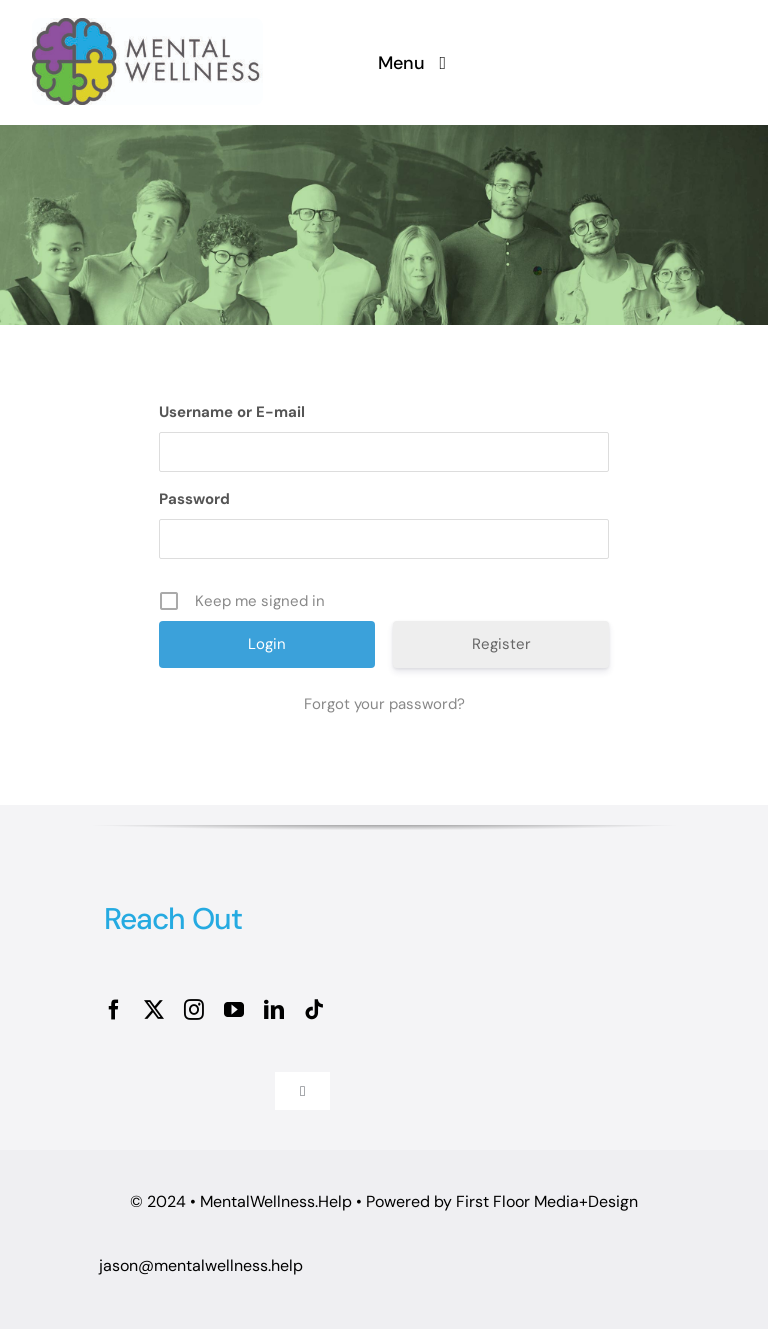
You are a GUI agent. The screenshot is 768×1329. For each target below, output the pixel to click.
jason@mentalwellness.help (201, 1265)
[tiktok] (314, 1010)
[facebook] (114, 1010)
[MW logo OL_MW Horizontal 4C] (147, 28)
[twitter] (154, 1010)
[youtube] (234, 1010)
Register (501, 644)
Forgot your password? (384, 704)
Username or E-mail (232, 412)
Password (194, 499)
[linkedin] (274, 1010)
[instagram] (194, 1010)
